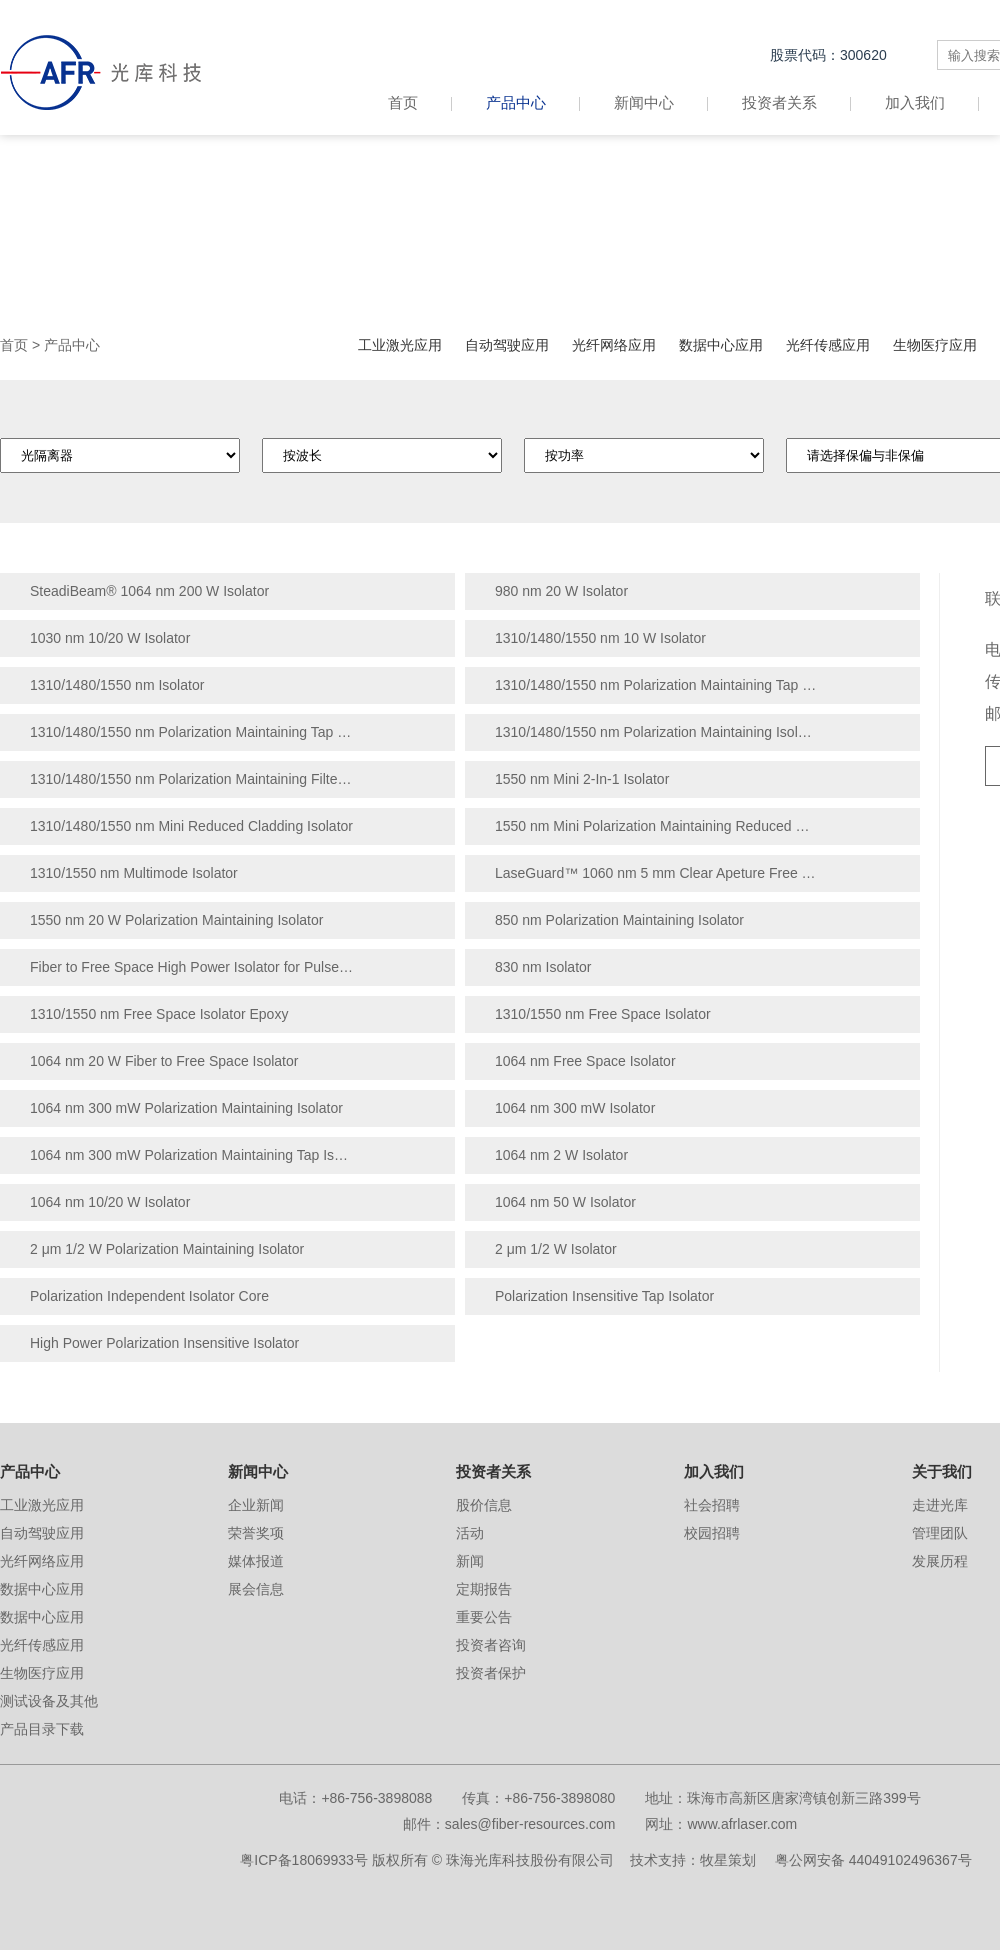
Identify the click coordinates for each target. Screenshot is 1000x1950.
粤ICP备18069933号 (304, 1860)
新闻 (470, 1561)
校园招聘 (712, 1533)
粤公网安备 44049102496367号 (873, 1860)
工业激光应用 (400, 345)
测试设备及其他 (49, 1701)
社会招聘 (712, 1505)
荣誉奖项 (256, 1533)
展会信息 (256, 1589)
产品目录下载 (42, 1729)
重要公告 (484, 1617)
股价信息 (484, 1505)
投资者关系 (779, 102)
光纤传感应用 (828, 345)
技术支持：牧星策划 (693, 1860)
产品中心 (516, 102)
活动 (470, 1533)
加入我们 (915, 102)
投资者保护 (491, 1673)
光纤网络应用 (614, 345)
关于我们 (942, 1471)
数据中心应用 (721, 345)
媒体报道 (256, 1561)
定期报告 (484, 1589)
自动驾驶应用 (507, 345)
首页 (420, 102)
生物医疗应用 (935, 345)
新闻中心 (644, 102)
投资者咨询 (491, 1645)
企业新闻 (256, 1505)
